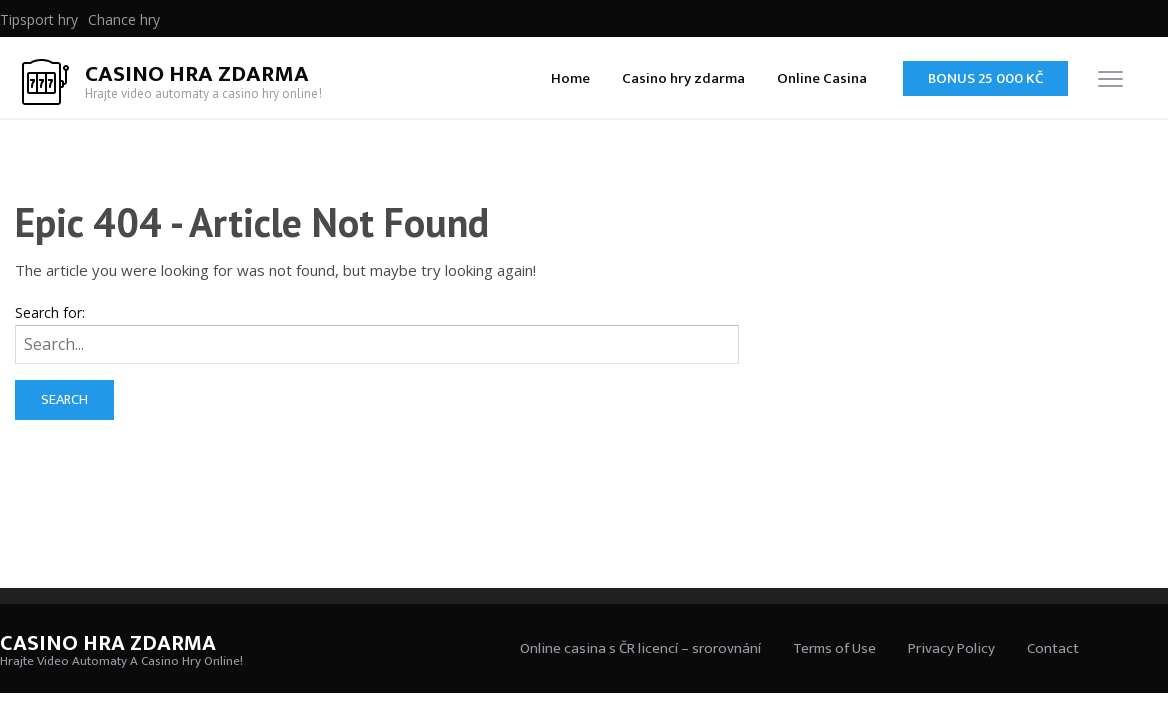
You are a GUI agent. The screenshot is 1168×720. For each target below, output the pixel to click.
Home (570, 78)
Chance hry (124, 20)
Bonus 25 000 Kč (985, 78)
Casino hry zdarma (683, 78)
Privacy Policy (951, 648)
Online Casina (822, 78)
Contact (1053, 648)
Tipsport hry (39, 20)
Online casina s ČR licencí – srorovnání (640, 648)
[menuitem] (39, 20)
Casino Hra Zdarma (197, 74)
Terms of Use (834, 648)
